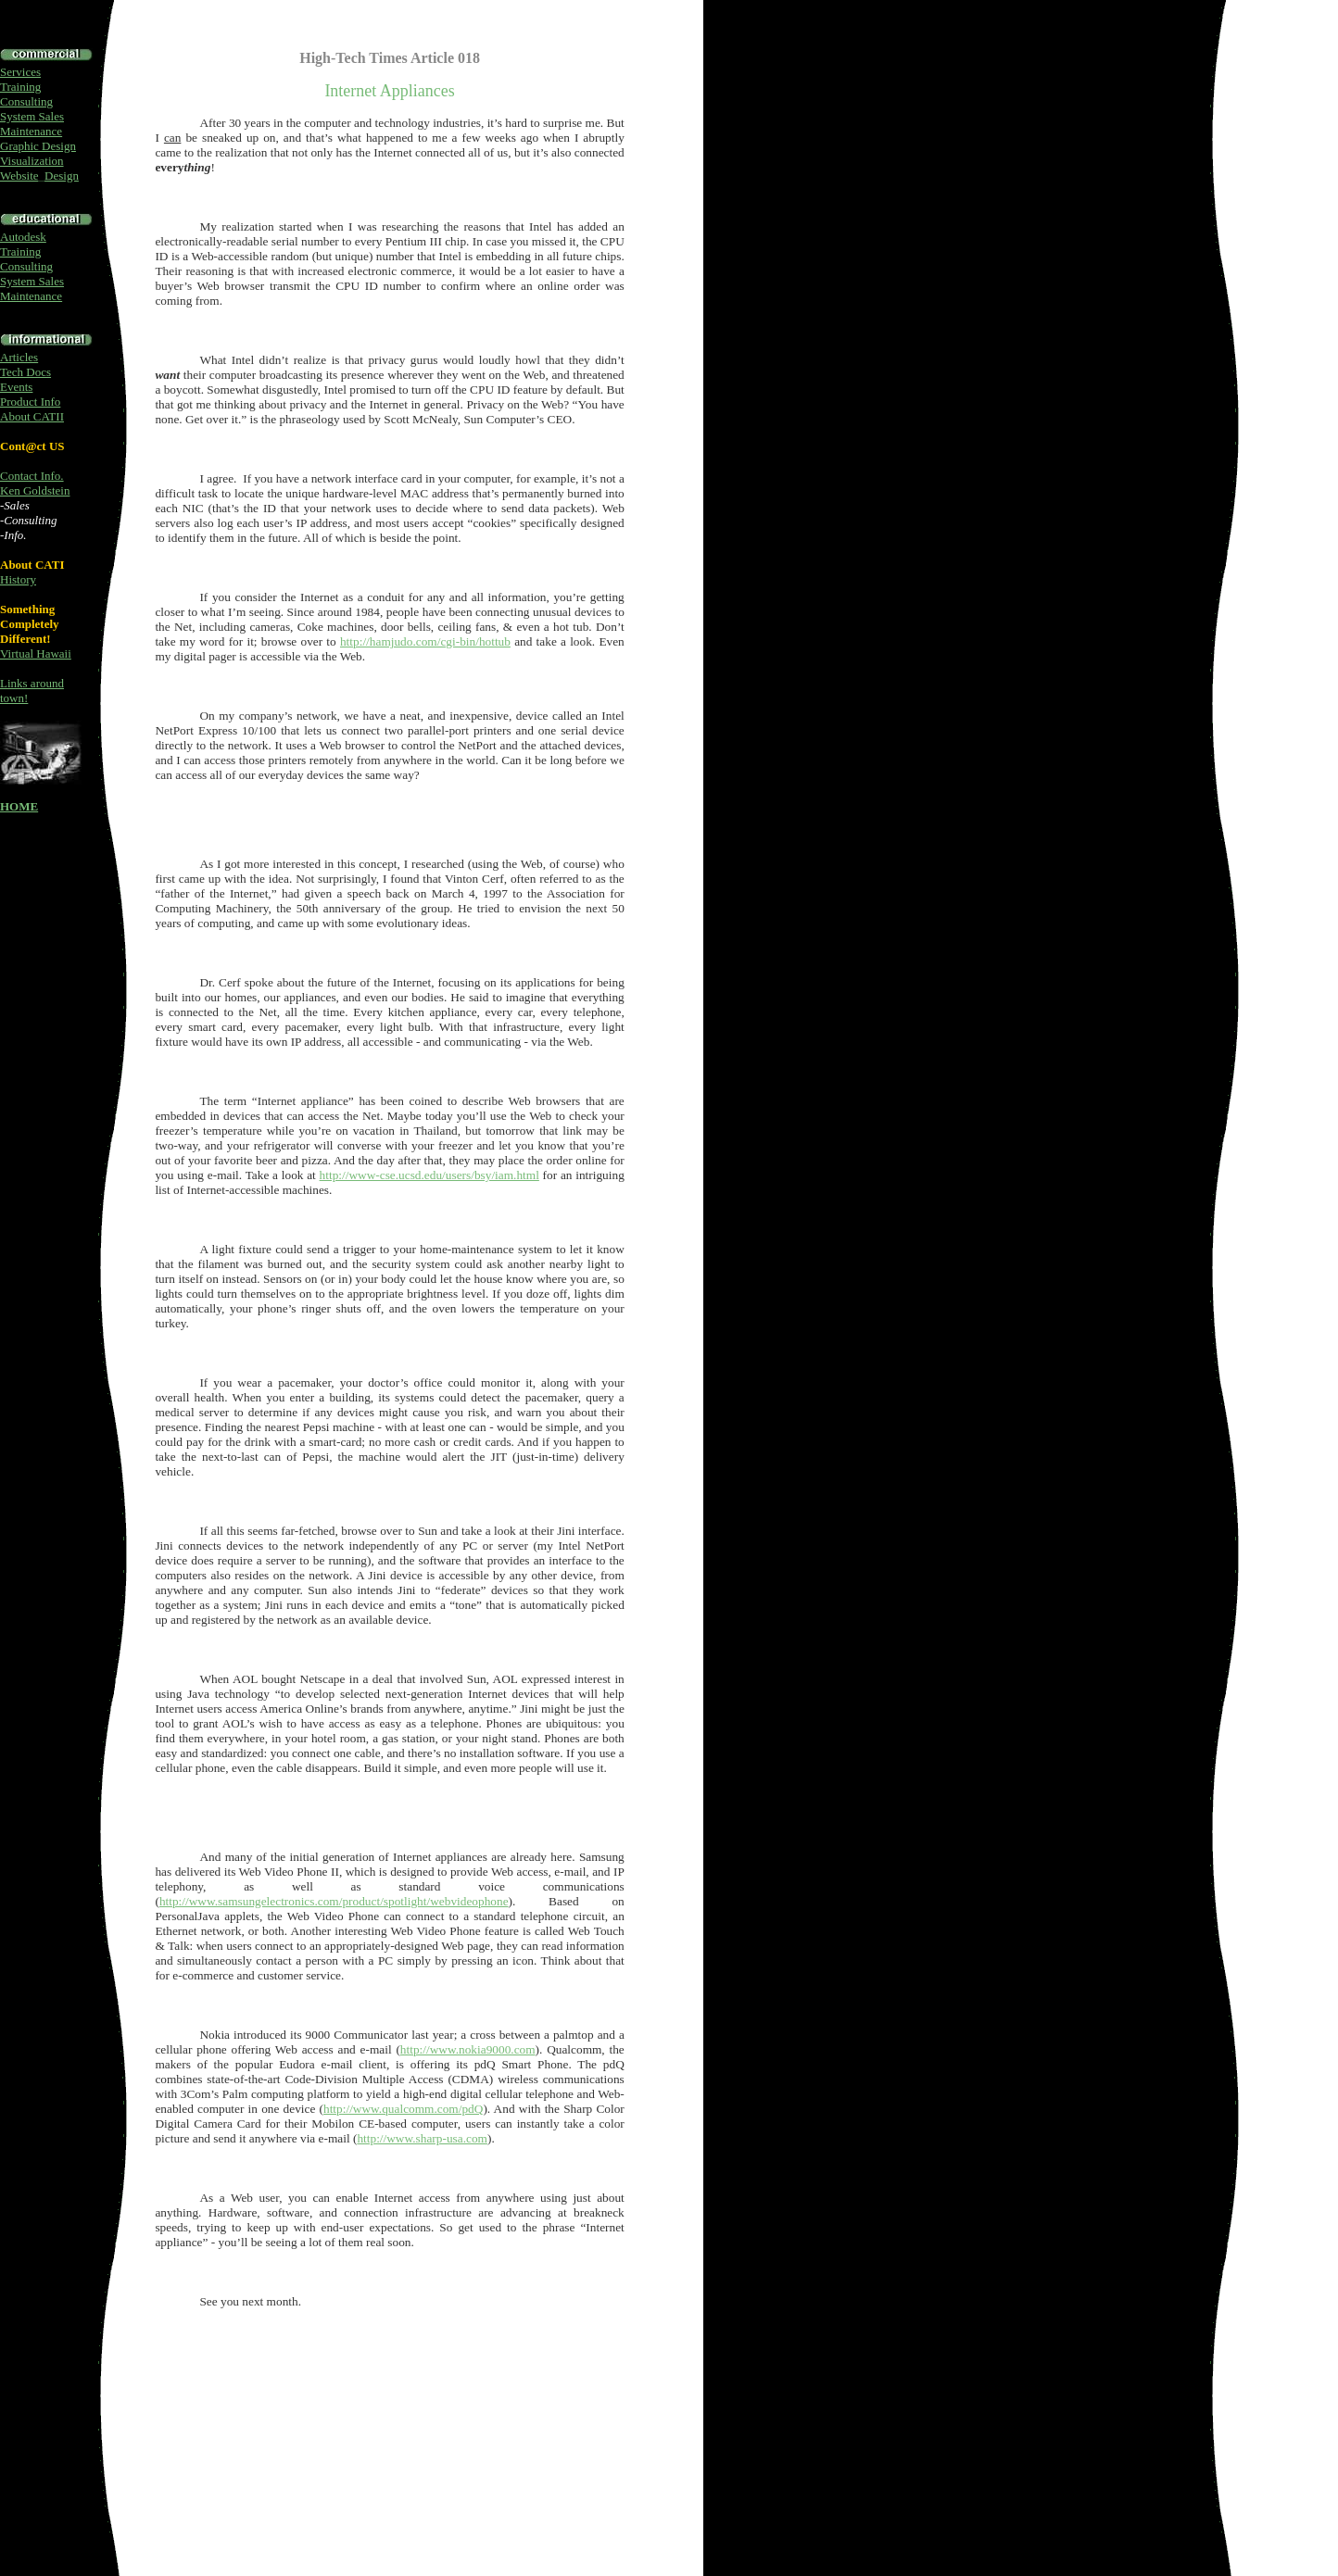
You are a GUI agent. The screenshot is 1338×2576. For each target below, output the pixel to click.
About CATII (32, 416)
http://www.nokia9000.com (468, 2049)
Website (19, 175)
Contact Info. (32, 476)
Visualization (32, 161)
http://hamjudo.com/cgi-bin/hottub (425, 641)
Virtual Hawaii (35, 653)
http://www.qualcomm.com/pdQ (403, 2109)
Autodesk (23, 237)
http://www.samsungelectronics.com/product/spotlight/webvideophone (334, 1901)
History (18, 579)
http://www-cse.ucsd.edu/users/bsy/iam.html (429, 1175)
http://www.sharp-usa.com (422, 2138)
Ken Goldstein (34, 490)
